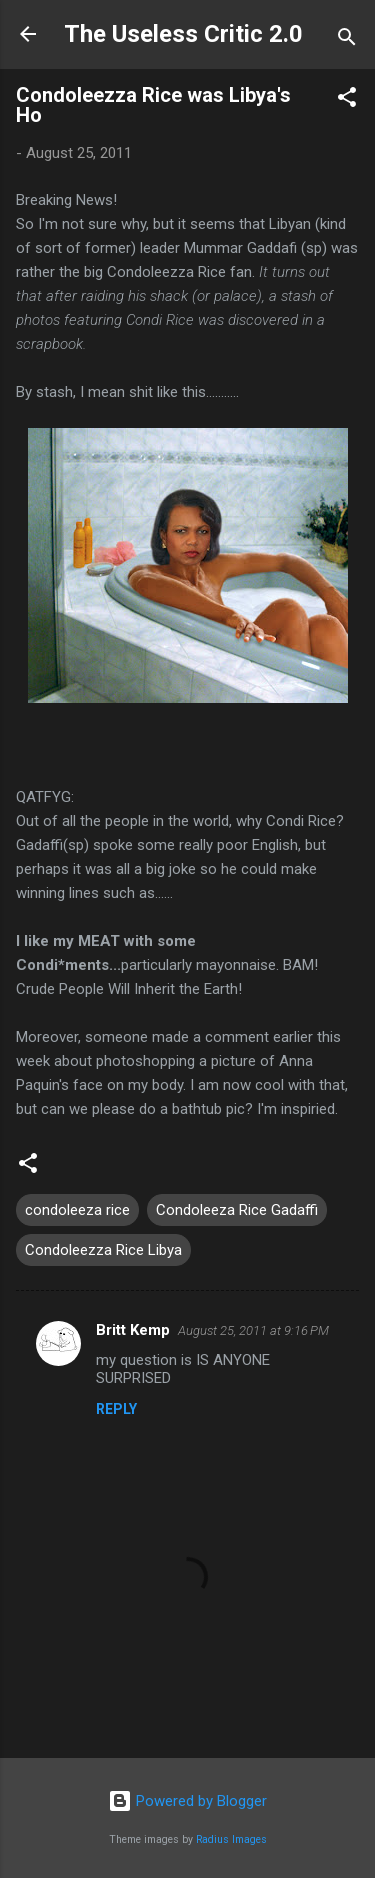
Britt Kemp (133, 1330)
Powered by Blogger (187, 1801)
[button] (347, 100)
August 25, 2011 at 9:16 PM (253, 1330)
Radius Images (231, 1839)
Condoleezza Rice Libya (103, 1250)
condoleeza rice (77, 1210)
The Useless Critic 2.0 (183, 34)
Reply (116, 1409)
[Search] (347, 40)
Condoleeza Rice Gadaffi (237, 1210)
